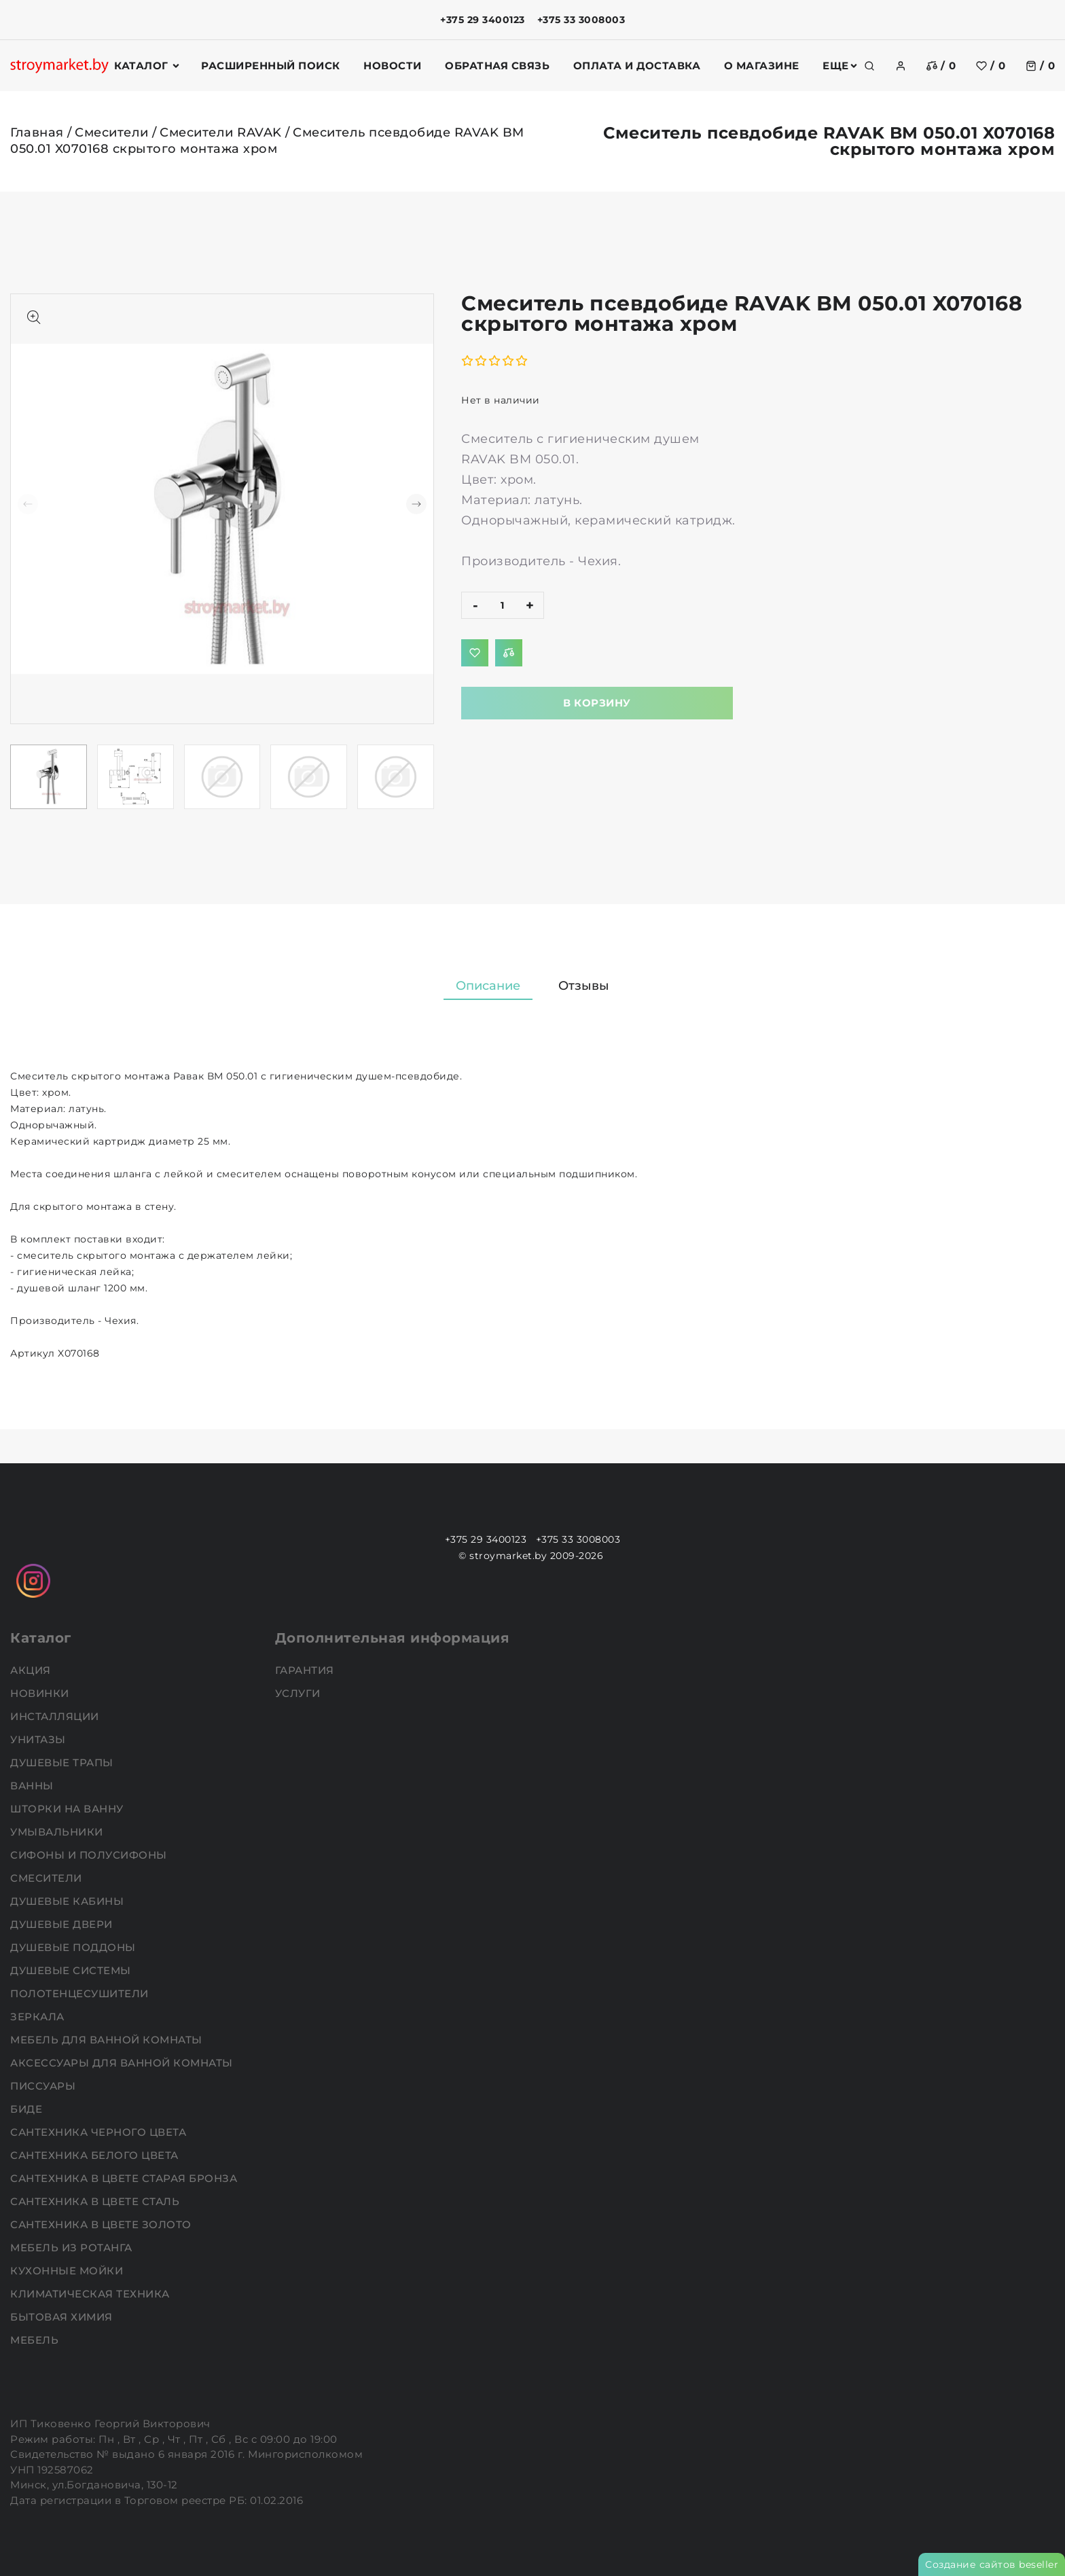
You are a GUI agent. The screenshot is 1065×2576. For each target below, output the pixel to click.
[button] (416, 504)
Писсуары (44, 2085)
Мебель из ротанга (72, 2247)
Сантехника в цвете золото (102, 2224)
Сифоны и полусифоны (90, 1854)
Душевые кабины (68, 1901)
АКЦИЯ (32, 1670)
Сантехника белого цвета (95, 2155)
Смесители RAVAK (221, 132)
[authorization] (900, 65)
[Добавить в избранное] (474, 652)
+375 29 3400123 (482, 20)
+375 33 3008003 (581, 20)
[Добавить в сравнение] (508, 652)
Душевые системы (72, 1970)
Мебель (36, 2339)
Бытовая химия (62, 2316)
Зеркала (38, 2016)
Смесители (112, 132)
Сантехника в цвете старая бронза (125, 2178)
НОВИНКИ (41, 1693)
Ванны (33, 1785)
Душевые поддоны (74, 1947)
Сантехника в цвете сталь (96, 2201)
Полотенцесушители (80, 1993)
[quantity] (502, 605)
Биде (28, 2109)
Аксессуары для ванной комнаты (123, 2062)
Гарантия (306, 1670)
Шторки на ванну (68, 1808)
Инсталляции (56, 1716)
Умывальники (58, 1831)
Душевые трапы (63, 1762)
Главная (37, 132)
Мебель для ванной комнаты (107, 2039)
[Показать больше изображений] (34, 317)
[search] (869, 65)
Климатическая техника (91, 2293)
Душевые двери (62, 1924)
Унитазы (39, 1739)
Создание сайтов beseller (991, 2564)
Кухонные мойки (68, 2270)
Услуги (299, 1693)
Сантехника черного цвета (99, 2132)
